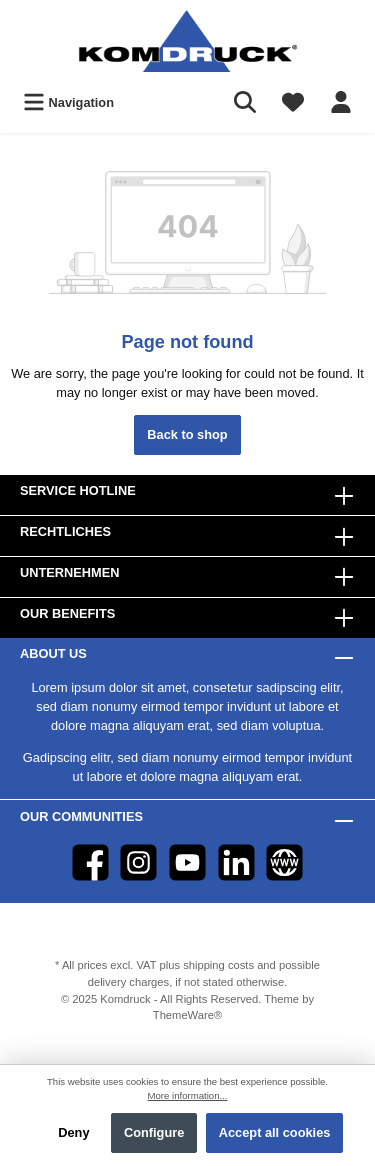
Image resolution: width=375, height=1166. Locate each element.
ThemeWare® (187, 1015)
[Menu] (68, 102)
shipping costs (218, 965)
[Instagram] (138, 862)
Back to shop (187, 434)
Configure (154, 1132)
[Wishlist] (293, 102)
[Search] (245, 102)
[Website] (284, 862)
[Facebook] (90, 862)
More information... (188, 1095)
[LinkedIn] (236, 862)
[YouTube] (187, 862)
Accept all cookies (275, 1132)
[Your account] (341, 102)
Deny (73, 1132)
